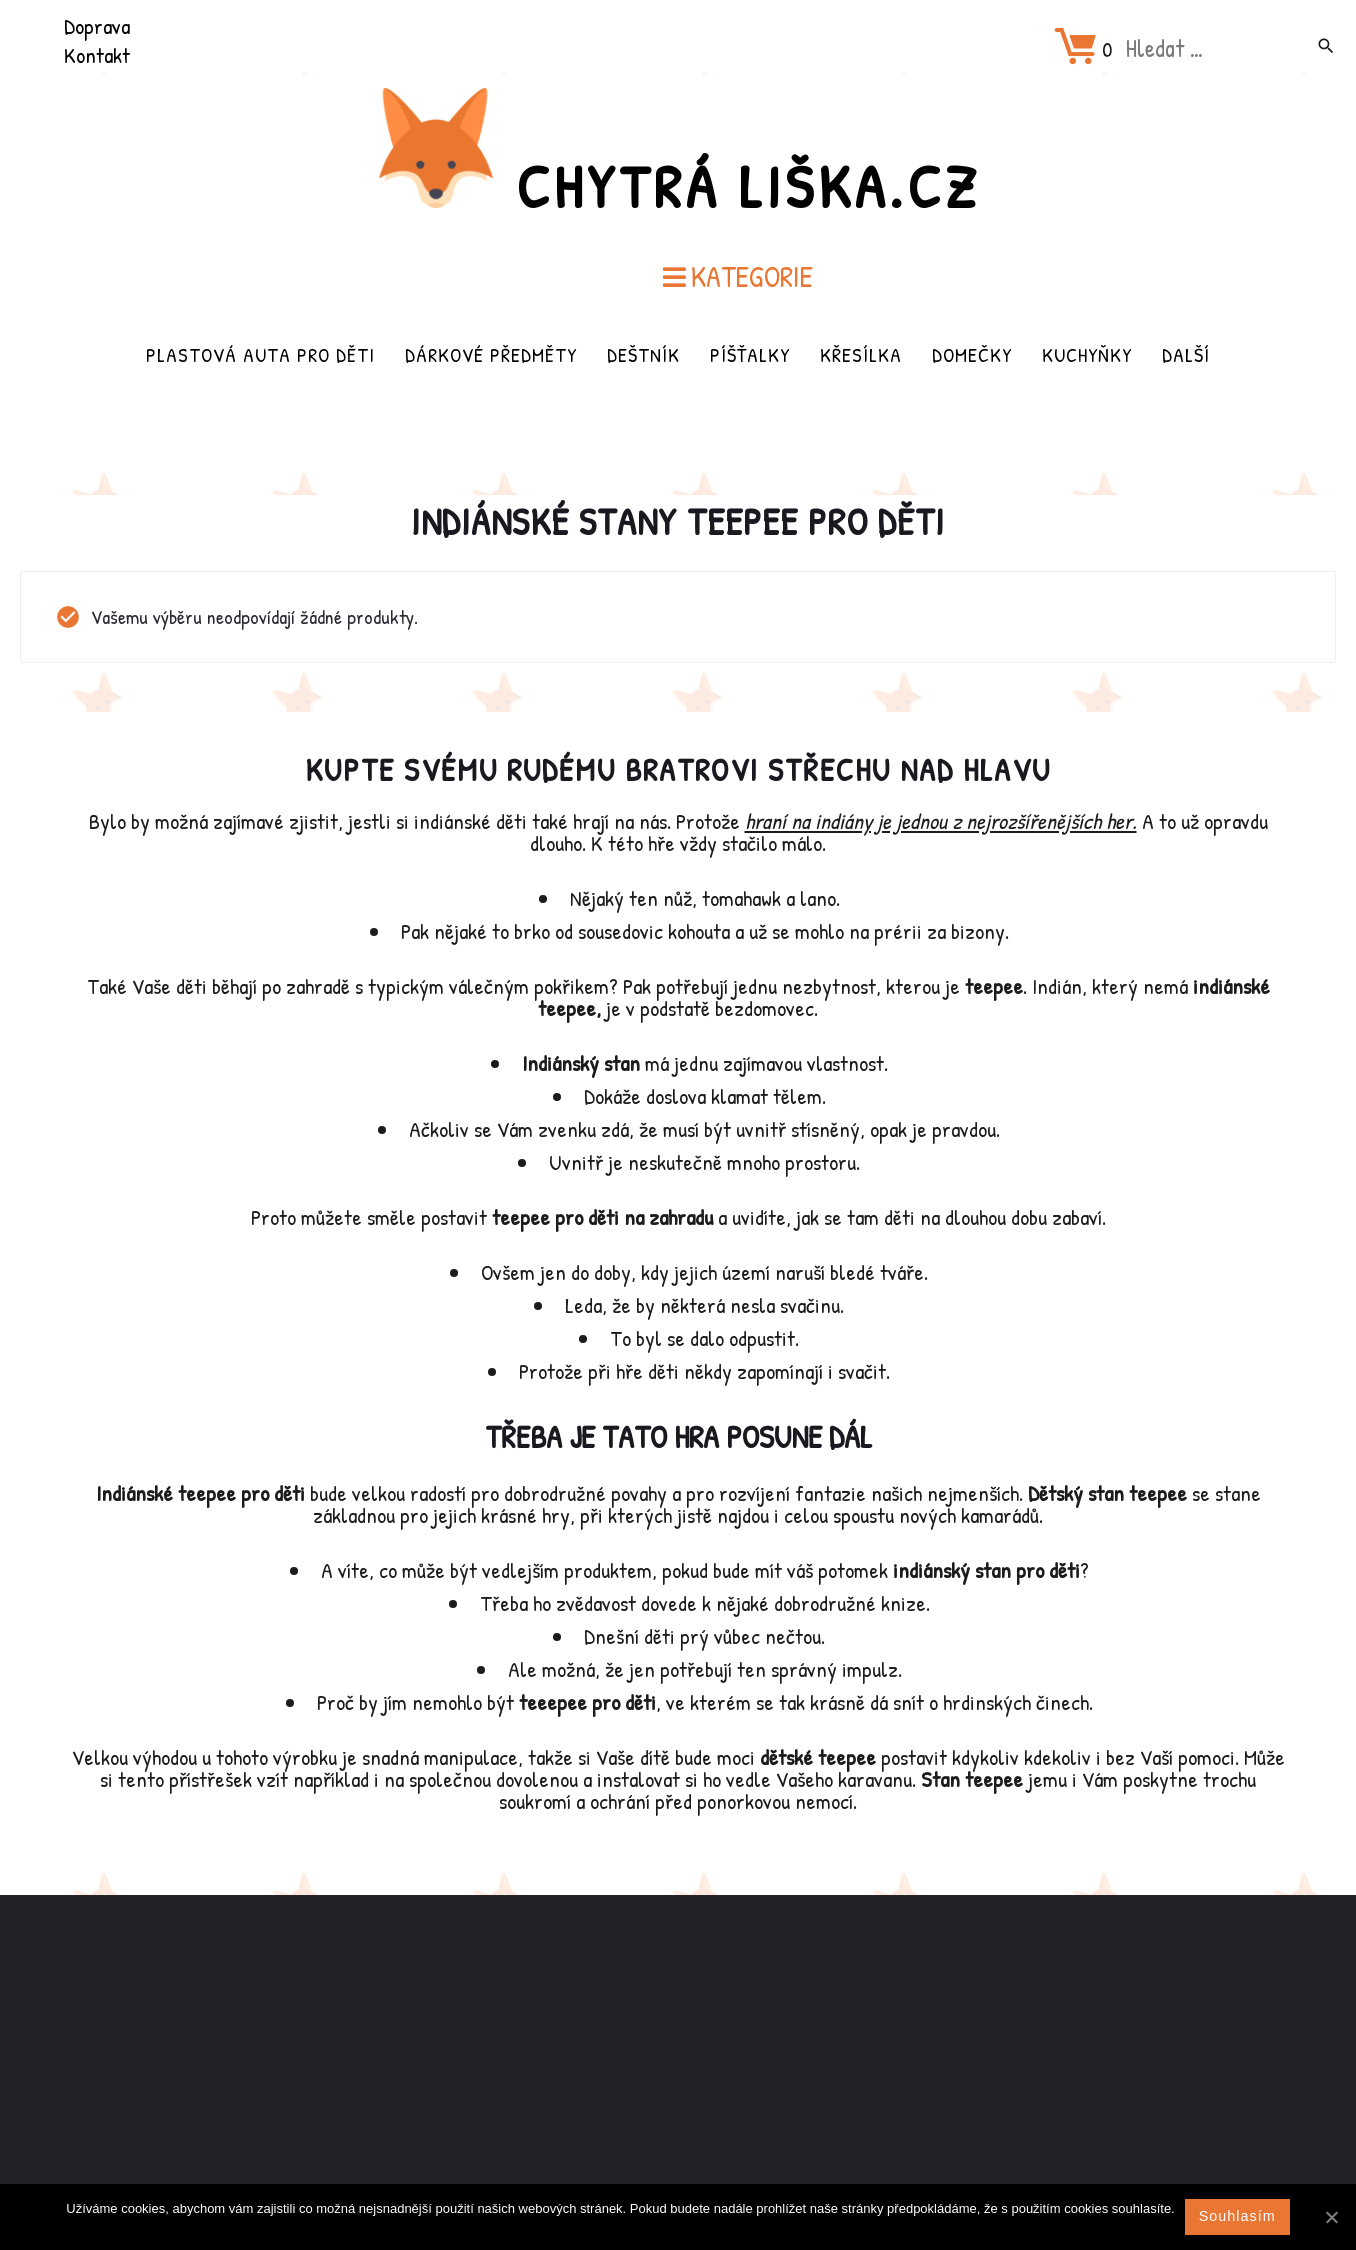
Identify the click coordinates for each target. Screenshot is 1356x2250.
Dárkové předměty (491, 354)
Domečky (972, 354)
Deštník (643, 354)
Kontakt (97, 55)
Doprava (97, 26)
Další (1186, 354)
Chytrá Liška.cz (748, 186)
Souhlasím (1237, 2216)
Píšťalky (750, 354)
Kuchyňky (1087, 354)
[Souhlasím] (1331, 2217)
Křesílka (861, 354)
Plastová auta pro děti (260, 354)
